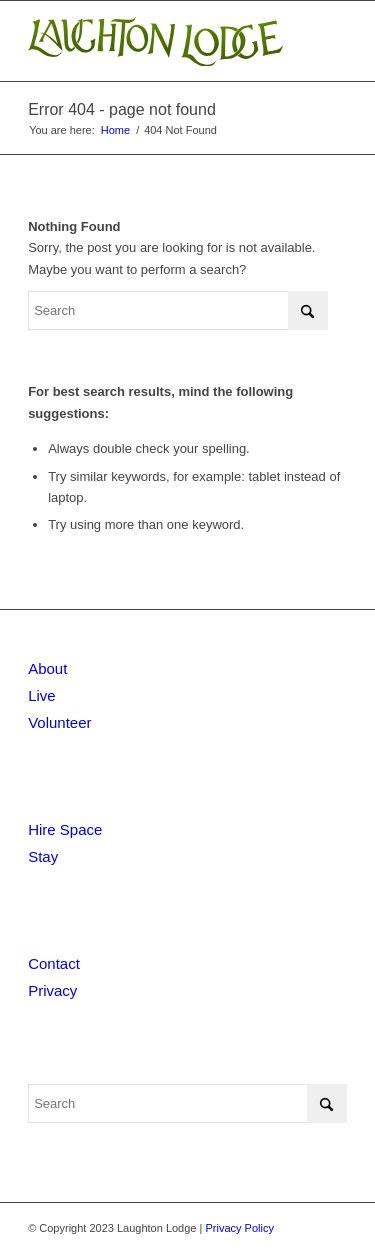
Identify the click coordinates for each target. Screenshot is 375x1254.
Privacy (52, 990)
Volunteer (59, 722)
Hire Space (65, 829)
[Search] (178, 310)
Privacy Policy (239, 1228)
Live (42, 695)
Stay (43, 856)
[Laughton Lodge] (155, 41)
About (47, 668)
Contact (54, 963)
